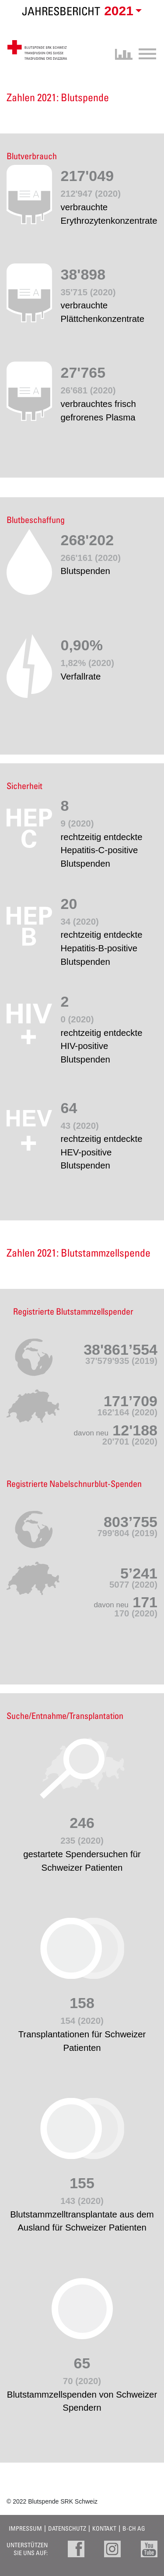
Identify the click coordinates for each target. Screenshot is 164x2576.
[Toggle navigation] (145, 53)
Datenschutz (67, 2528)
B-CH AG (133, 2528)
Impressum (25, 2528)
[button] (121, 11)
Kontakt (104, 2528)
